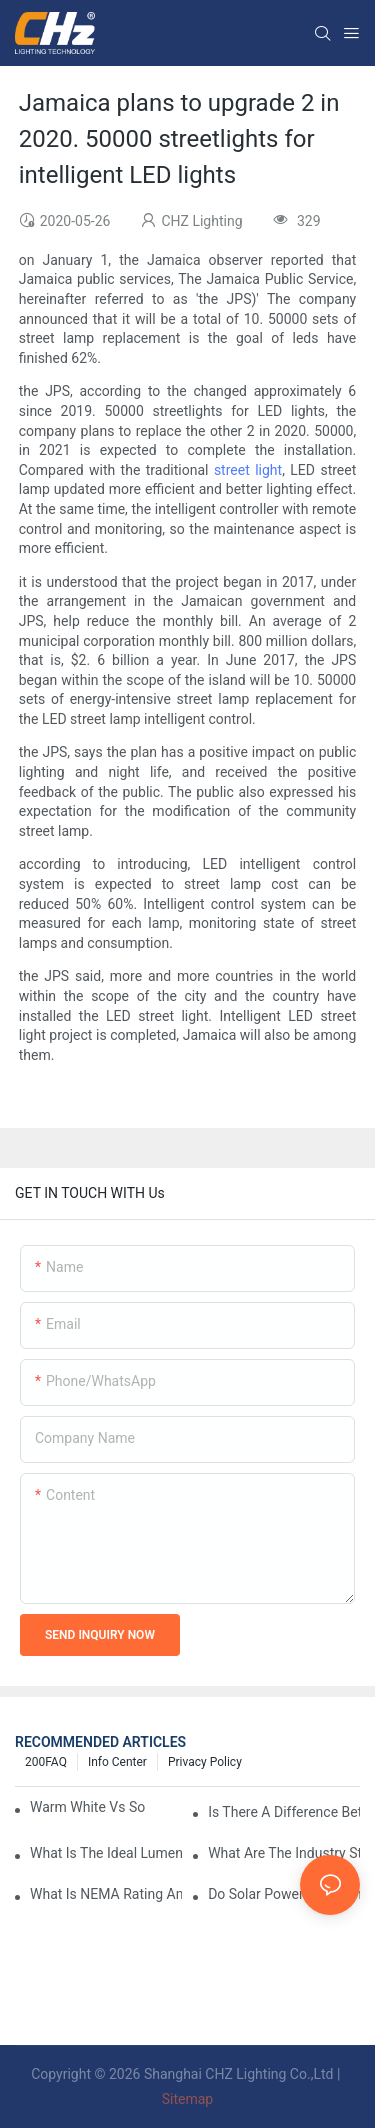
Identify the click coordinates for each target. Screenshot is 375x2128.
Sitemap (187, 2099)
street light (248, 470)
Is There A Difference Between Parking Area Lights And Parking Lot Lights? (284, 1812)
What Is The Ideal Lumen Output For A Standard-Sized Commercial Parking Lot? (106, 1853)
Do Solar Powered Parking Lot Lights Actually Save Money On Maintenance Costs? (284, 1894)
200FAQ (46, 1762)
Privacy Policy (205, 1762)
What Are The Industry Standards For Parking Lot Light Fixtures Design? (284, 1853)
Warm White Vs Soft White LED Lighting (87, 1807)
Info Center (117, 1762)
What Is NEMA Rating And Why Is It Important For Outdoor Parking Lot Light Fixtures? (106, 1894)
